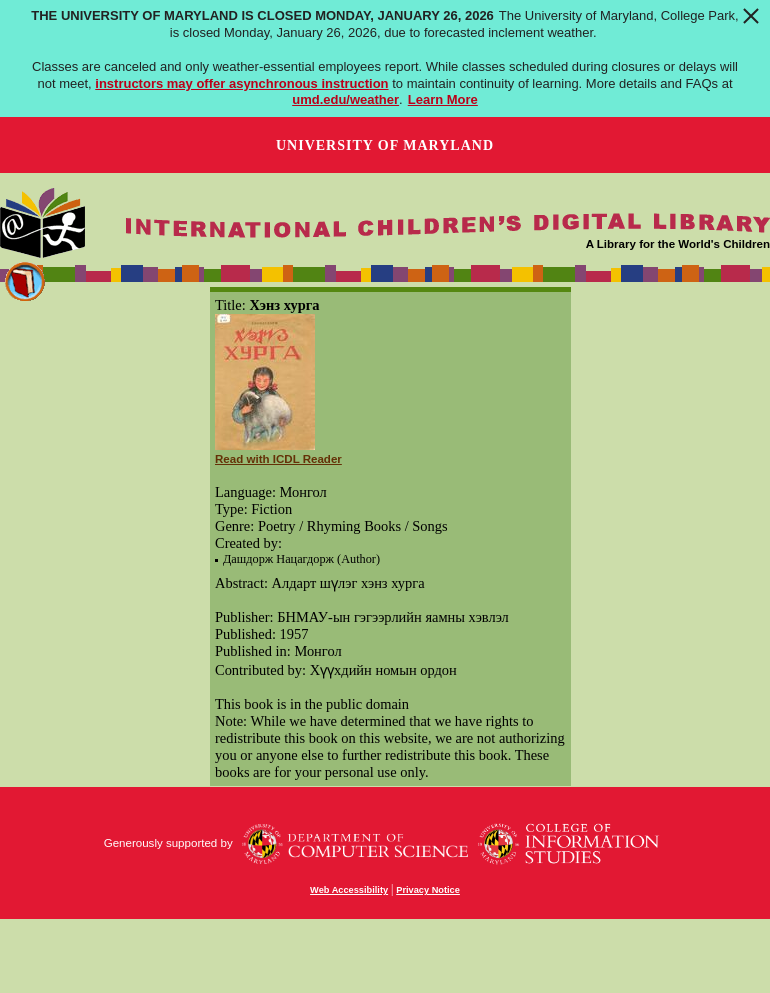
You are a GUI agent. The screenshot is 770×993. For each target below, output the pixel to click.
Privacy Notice (428, 890)
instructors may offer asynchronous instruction (241, 83)
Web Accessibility (349, 890)
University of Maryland (385, 145)
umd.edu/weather (345, 99)
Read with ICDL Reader (278, 459)
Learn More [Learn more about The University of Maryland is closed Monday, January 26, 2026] (443, 99)
